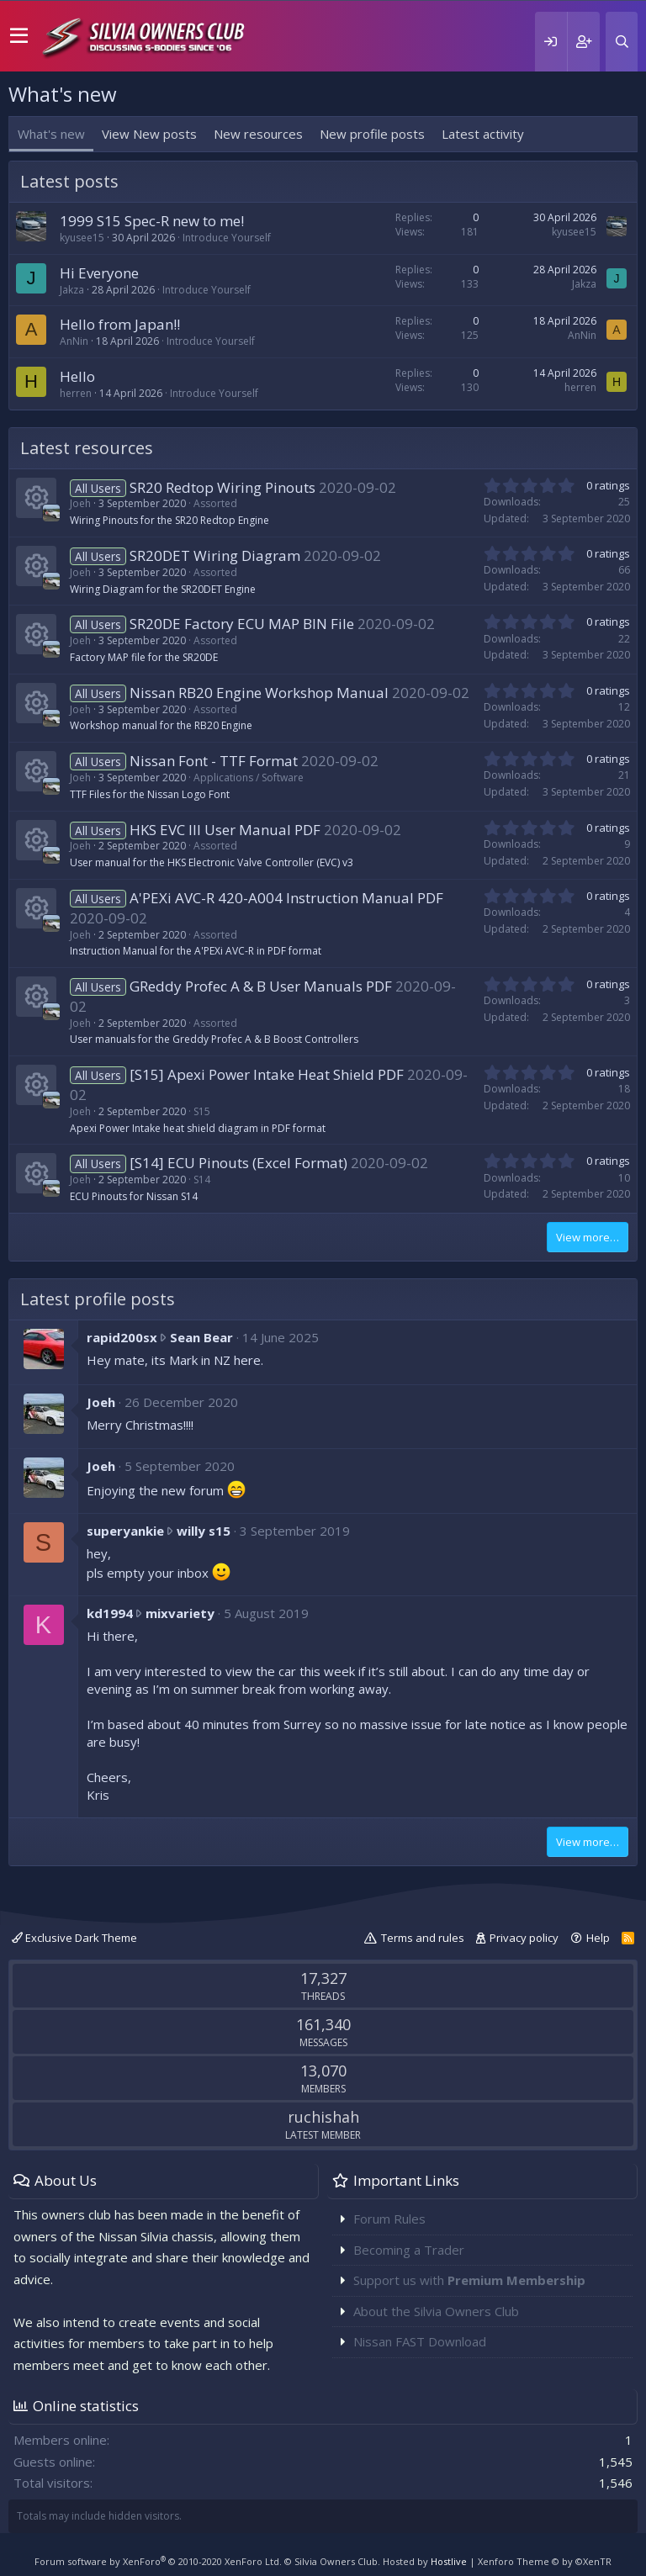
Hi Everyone (99, 273)
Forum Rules (389, 2218)
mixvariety (180, 1613)
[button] (18, 36)
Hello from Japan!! (120, 324)
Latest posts (69, 181)
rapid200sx (122, 1337)
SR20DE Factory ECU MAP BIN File (242, 623)
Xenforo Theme (545, 2561)
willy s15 (203, 1530)
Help (598, 1937)
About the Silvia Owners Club (436, 2311)
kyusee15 (82, 237)
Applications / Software (248, 777)
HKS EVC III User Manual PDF (225, 829)
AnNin (74, 341)
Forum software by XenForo (158, 2561)
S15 (201, 1111)
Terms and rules (422, 1937)
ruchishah (323, 2117)
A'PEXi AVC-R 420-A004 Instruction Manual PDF (286, 897)
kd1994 (110, 1613)
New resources (258, 133)
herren (76, 393)
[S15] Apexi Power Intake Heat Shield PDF (267, 1074)
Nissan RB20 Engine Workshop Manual (259, 692)
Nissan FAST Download (419, 2341)
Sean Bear (201, 1337)
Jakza (72, 290)
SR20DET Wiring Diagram (215, 555)
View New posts (149, 133)
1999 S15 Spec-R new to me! (152, 220)
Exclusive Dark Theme (74, 1937)
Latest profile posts (97, 1299)
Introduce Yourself (227, 237)
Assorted (215, 503)
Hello (77, 376)
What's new (51, 133)
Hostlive (449, 2561)
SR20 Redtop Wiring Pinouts (222, 487)
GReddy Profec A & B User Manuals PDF (261, 986)
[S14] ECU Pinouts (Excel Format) (238, 1162)
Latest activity (483, 133)
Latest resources (86, 447)
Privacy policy (524, 1937)
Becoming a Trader (408, 2249)
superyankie (125, 1530)
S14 (201, 1179)
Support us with (469, 2280)
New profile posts (372, 133)
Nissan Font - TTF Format (214, 760)
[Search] (622, 41)
